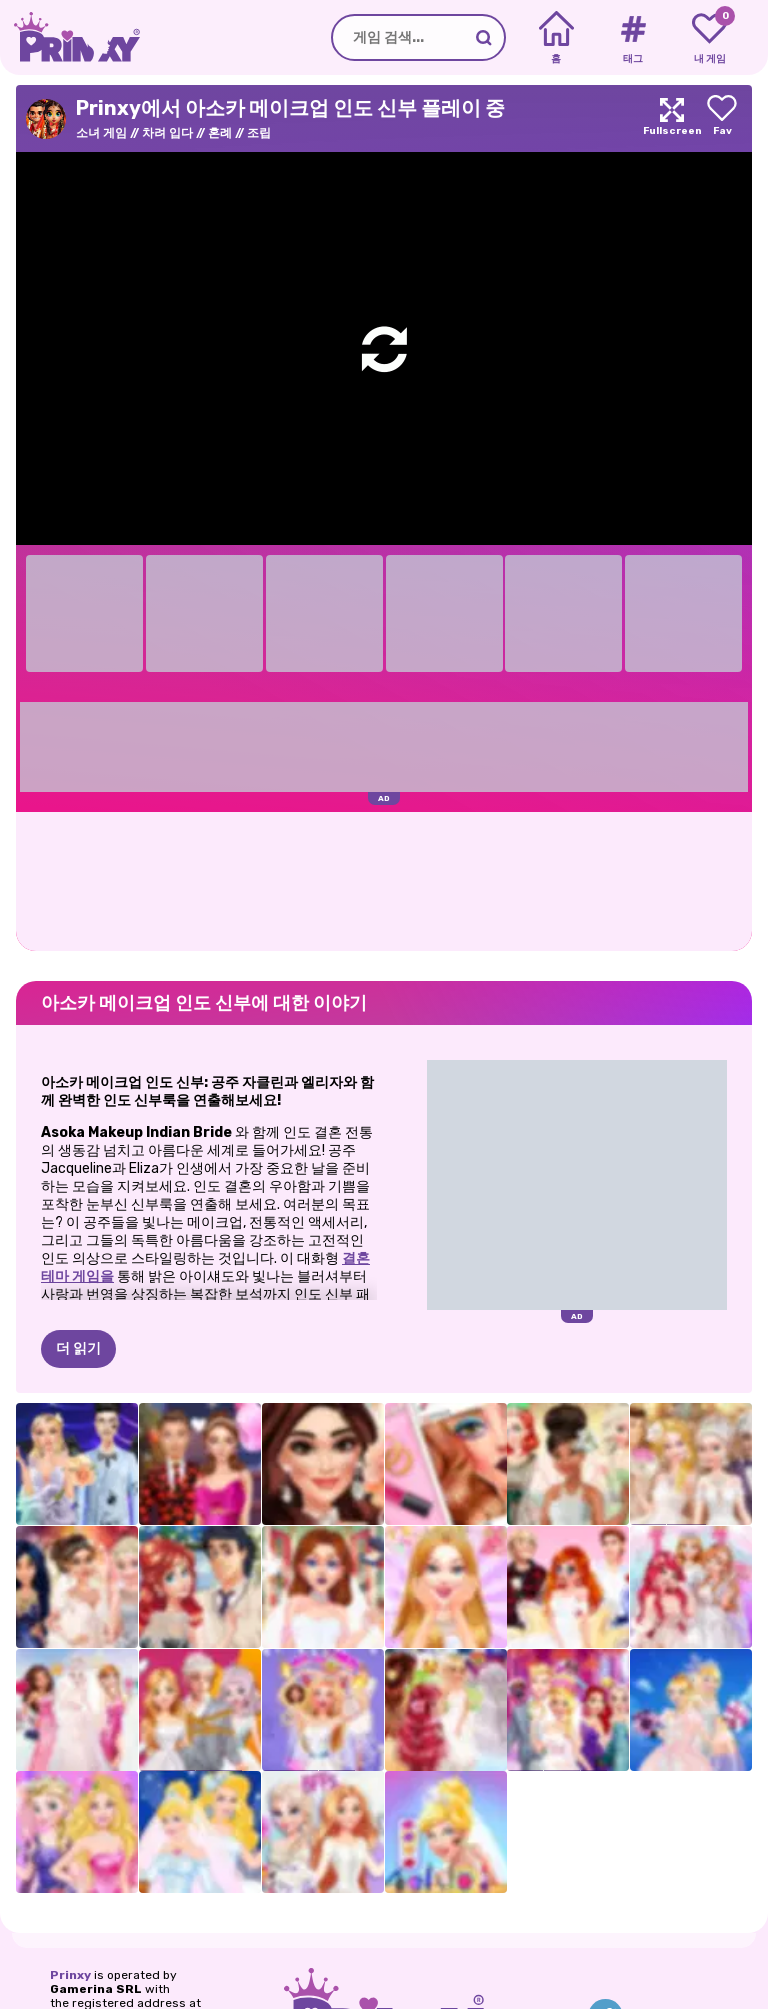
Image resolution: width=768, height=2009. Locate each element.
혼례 (220, 133)
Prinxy (70, 1975)
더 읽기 (78, 1348)
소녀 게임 (101, 133)
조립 (259, 133)
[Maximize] (672, 118)
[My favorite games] (709, 38)
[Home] (556, 38)
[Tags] (632, 38)
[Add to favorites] (722, 118)
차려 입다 (167, 133)
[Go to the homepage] (70, 37)
